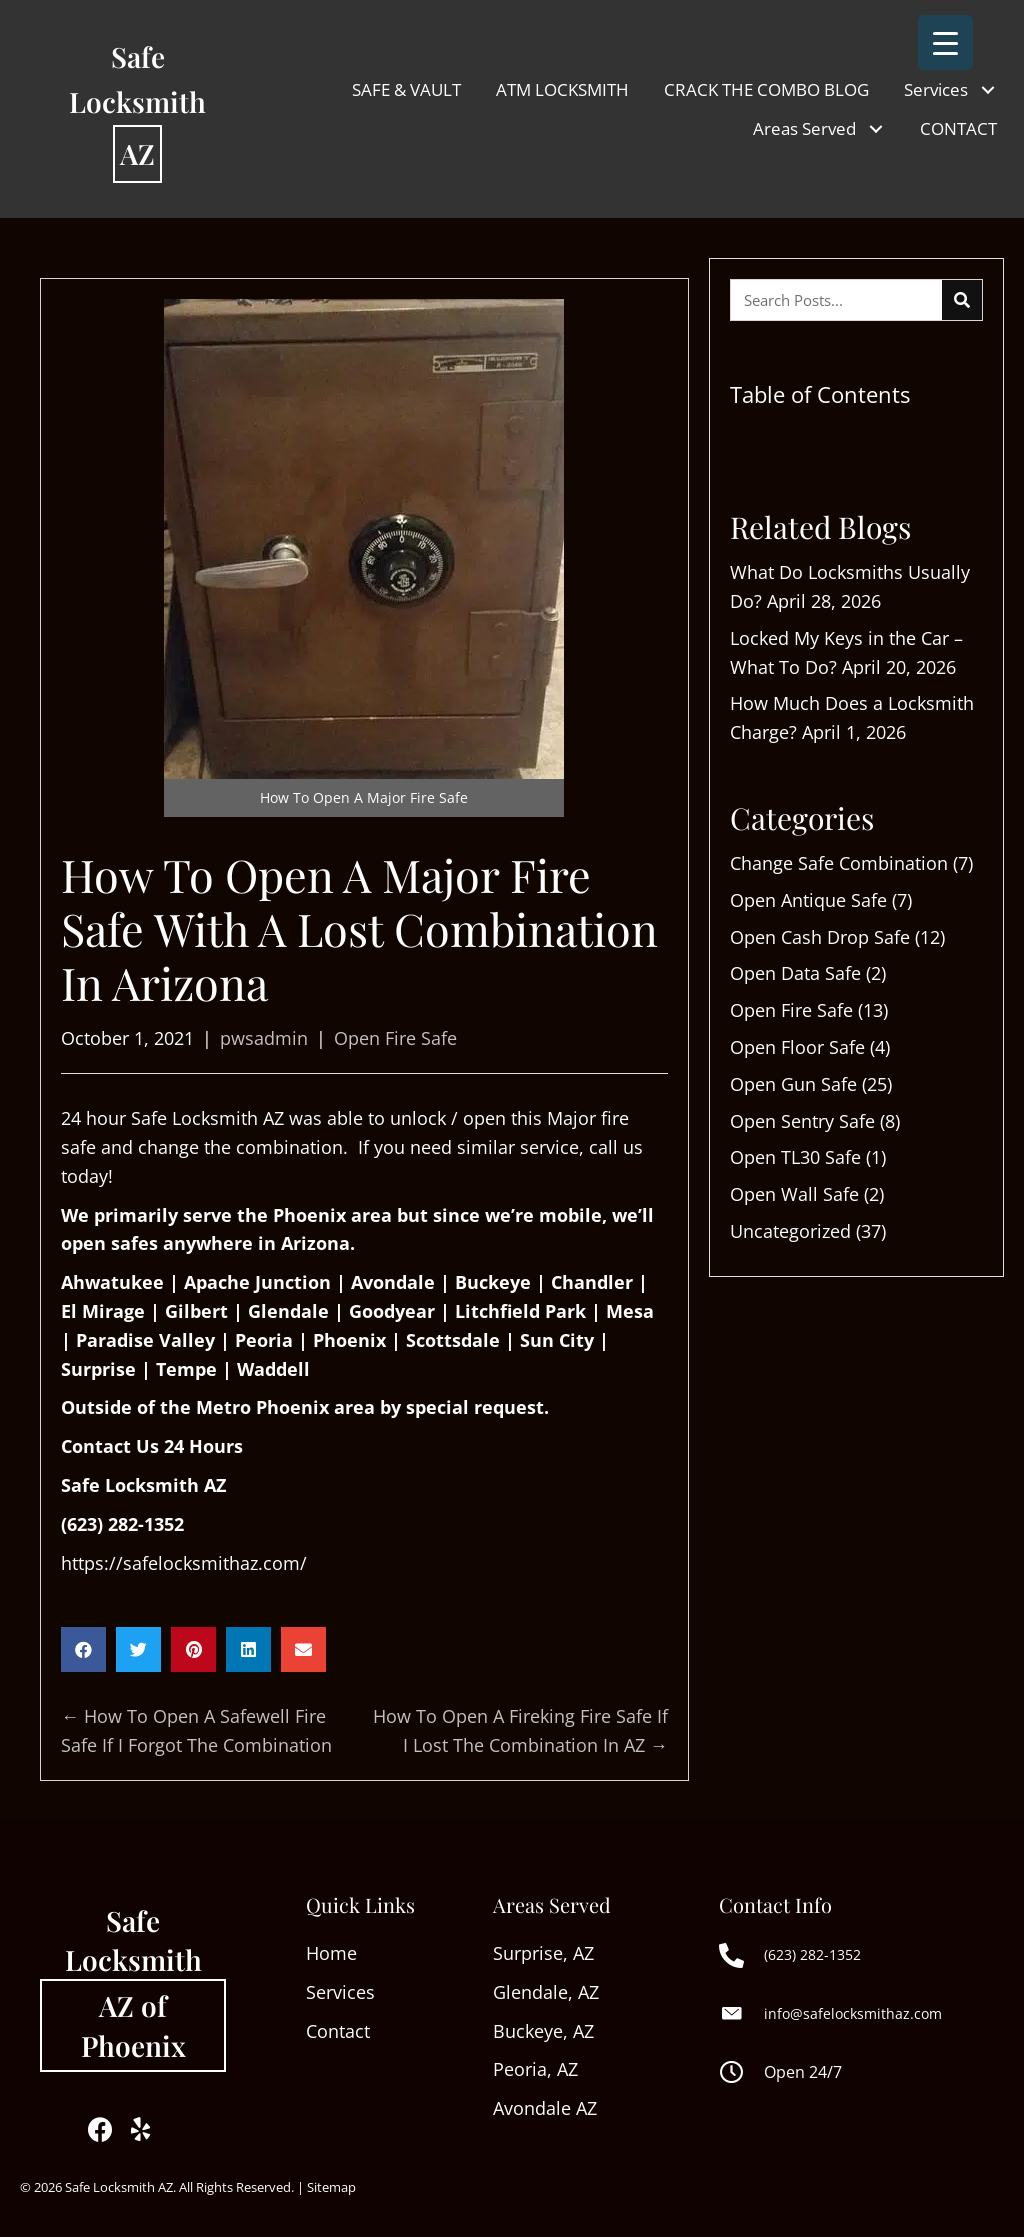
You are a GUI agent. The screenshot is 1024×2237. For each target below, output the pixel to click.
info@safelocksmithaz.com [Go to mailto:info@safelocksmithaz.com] (853, 2013)
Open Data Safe (795, 973)
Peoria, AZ (535, 2069)
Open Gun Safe (793, 1084)
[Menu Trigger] (945, 42)
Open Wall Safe (794, 1194)
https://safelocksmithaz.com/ (184, 1563)
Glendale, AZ (546, 1992)
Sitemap (331, 2187)
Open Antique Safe (808, 900)
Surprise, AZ (543, 1953)
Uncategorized (790, 1231)
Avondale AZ (545, 2108)
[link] (406, 89)
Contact (338, 2031)
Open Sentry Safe (802, 1121)
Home (334, 1953)
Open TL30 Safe (795, 1157)
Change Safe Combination (839, 863)
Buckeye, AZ (543, 2031)
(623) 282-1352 (122, 1524)
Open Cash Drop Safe (820, 937)
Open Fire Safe (395, 1038)
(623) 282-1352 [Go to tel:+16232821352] (812, 1954)
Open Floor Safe (797, 1047)
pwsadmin (264, 1038)
